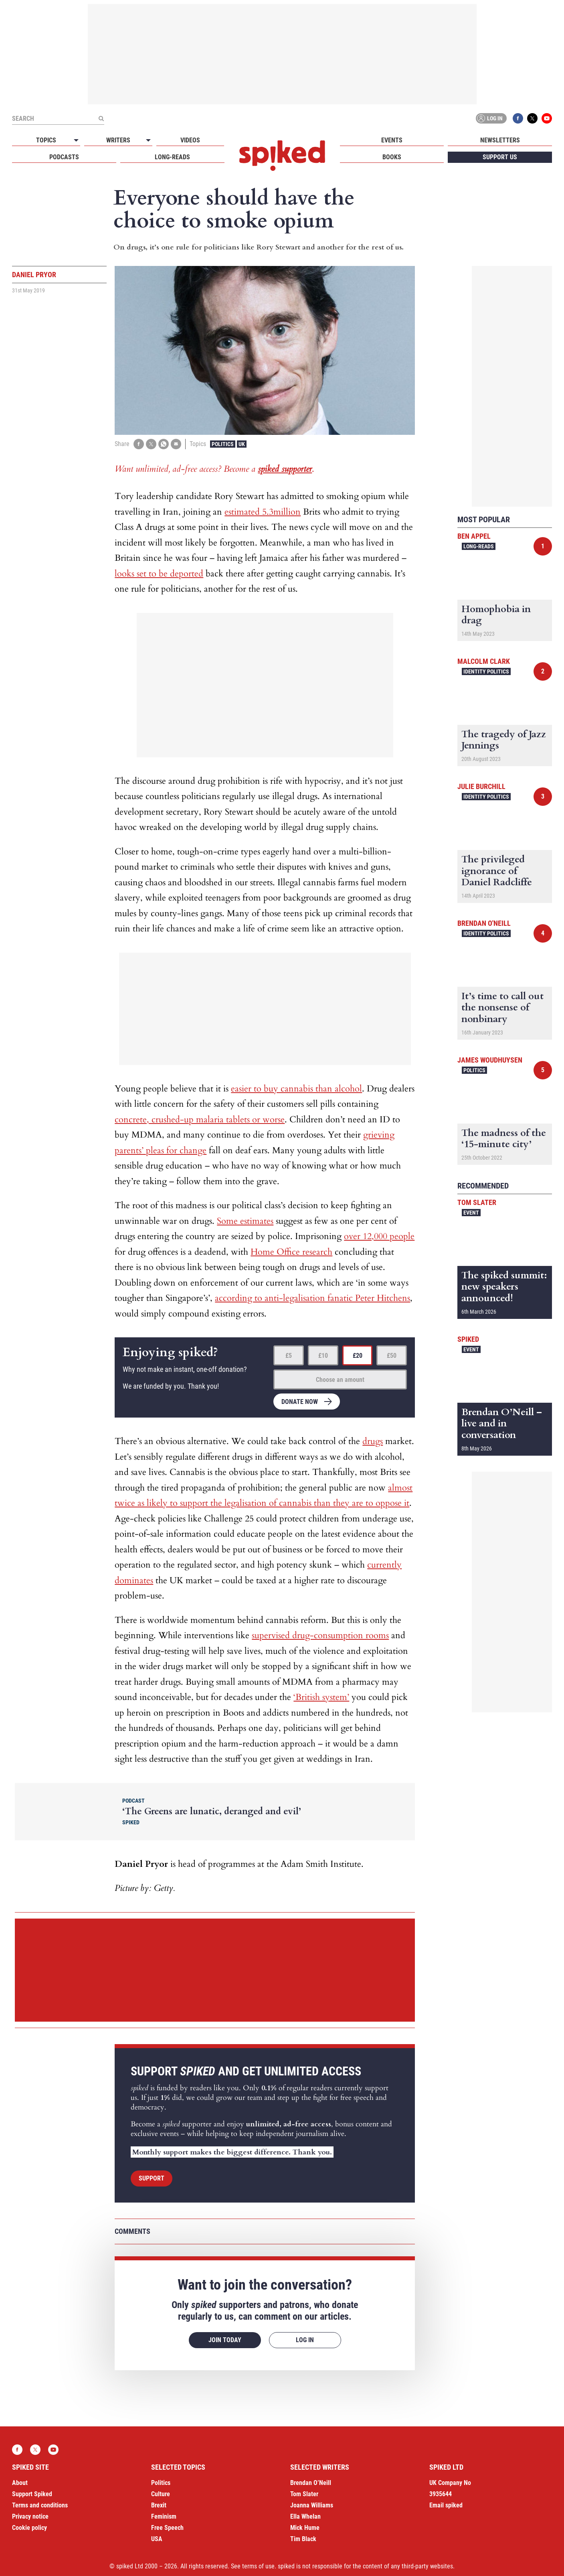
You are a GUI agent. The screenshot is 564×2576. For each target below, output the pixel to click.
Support (151, 2178)
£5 (288, 1355)
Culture (160, 2494)
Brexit (158, 2505)
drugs (372, 1441)
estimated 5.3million (262, 512)
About (20, 2483)
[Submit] (101, 118)
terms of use (258, 2566)
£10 (323, 1355)
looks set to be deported (159, 574)
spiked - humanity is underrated (282, 155)
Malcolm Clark (483, 661)
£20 (357, 1355)
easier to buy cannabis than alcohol (296, 1089)
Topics (46, 140)
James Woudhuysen (489, 1060)
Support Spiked (32, 2494)
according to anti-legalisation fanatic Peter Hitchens (312, 1298)
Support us (500, 157)
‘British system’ (321, 1697)
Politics (223, 444)
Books (391, 157)
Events (391, 140)
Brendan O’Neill (310, 2483)
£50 (391, 1355)
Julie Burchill (481, 786)
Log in (490, 118)
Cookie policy (29, 2527)
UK (242, 444)
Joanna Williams (311, 2505)
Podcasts (64, 157)
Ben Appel (474, 536)
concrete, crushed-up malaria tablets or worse (200, 1120)
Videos (190, 140)
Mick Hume (304, 2527)
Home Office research (291, 1252)
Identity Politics (486, 671)
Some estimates (245, 1221)
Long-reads (172, 157)
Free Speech (167, 2527)
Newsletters (500, 140)
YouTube (547, 118)
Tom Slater (476, 1202)
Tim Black (303, 2539)
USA (156, 2539)
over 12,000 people (379, 1236)
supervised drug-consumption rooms (320, 1635)
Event (471, 1212)
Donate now (299, 1402)
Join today (224, 2340)
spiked (468, 1339)
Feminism (163, 2516)
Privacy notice (30, 2516)
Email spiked (446, 2505)
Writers (118, 140)
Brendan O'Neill (484, 923)
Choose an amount (340, 1379)
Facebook (518, 118)
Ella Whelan (305, 2516)
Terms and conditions (40, 2505)
